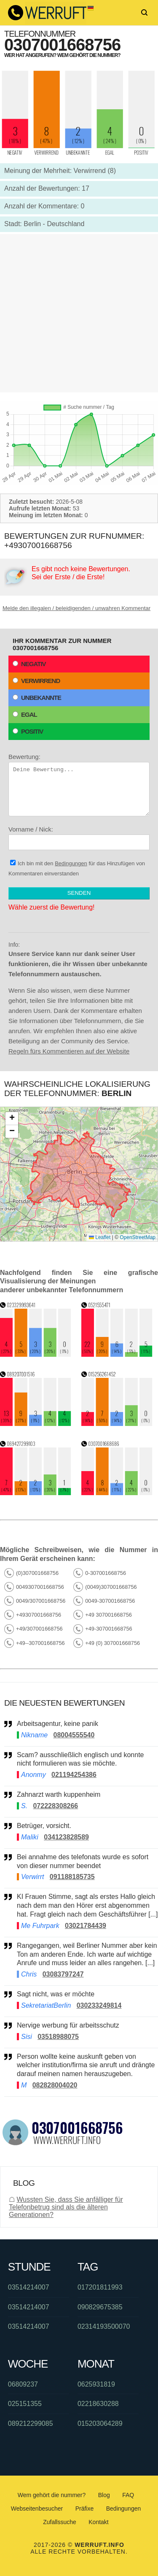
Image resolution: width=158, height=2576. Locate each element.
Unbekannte (37, 697)
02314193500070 (104, 2326)
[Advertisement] (79, 313)
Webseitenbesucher (37, 2508)
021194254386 (73, 1774)
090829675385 (100, 2307)
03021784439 (85, 1925)
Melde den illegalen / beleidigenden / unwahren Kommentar (76, 608)
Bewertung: (79, 784)
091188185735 (72, 1876)
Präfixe (84, 2508)
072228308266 (55, 1805)
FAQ (128, 2495)
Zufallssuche (59, 2522)
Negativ (29, 663)
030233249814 (99, 2005)
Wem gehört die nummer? (52, 2495)
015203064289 (100, 2423)
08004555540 (73, 1735)
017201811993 (100, 2287)
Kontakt (98, 2522)
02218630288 (98, 2403)
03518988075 (58, 2036)
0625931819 (96, 2384)
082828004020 (55, 2085)
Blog (104, 2495)
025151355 (25, 2403)
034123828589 (66, 1837)
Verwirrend (36, 680)
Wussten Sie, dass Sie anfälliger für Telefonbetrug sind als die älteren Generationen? (66, 2207)
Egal (25, 714)
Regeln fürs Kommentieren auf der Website (68, 1051)
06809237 (23, 2384)
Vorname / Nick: (79, 838)
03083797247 (63, 1974)
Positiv (28, 731)
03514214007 (28, 2287)
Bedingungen (71, 863)
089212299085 (30, 2423)
